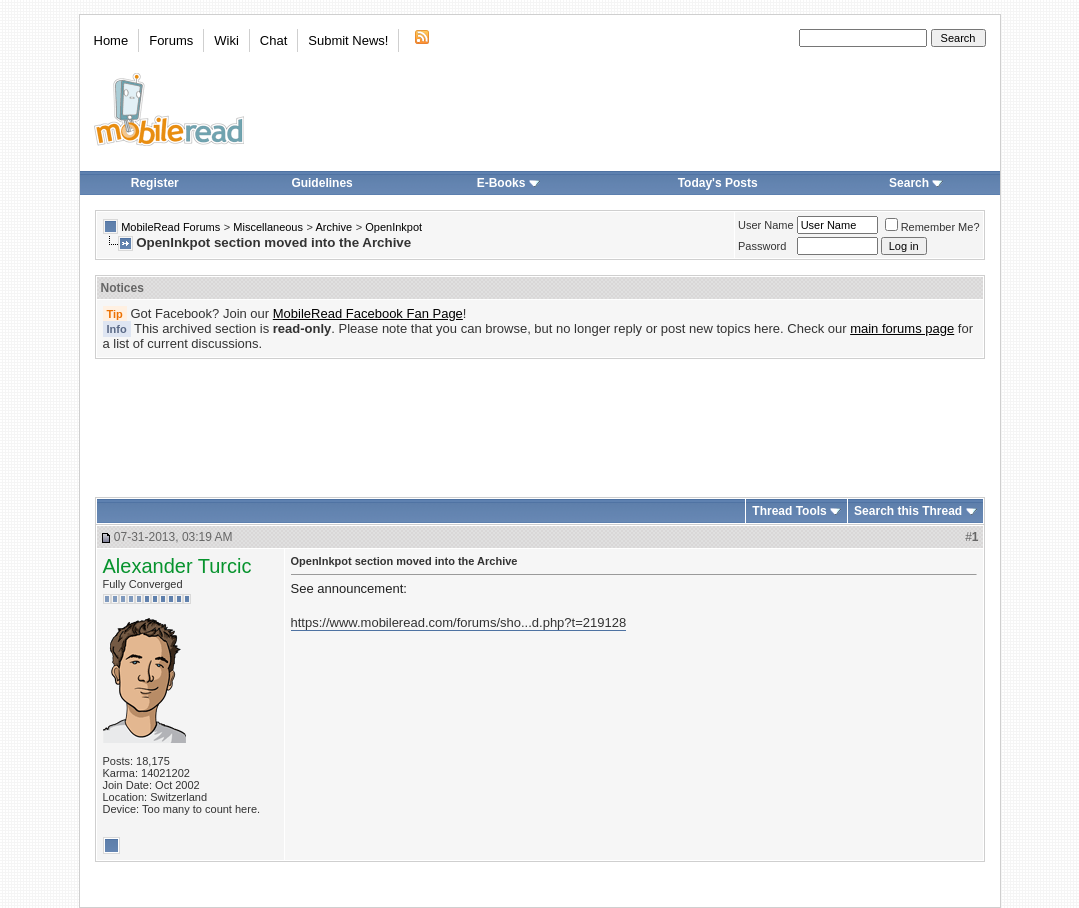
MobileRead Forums (170, 227)
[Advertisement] (540, 421)
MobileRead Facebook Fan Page (368, 313)
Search (916, 183)
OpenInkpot (393, 227)
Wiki (226, 40)
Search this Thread (908, 511)
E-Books (508, 183)
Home (111, 40)
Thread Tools (789, 511)
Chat (273, 40)
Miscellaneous (268, 227)
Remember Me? (932, 227)
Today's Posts (718, 183)
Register (155, 183)
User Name (766, 225)
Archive (333, 227)
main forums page (902, 328)
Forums (171, 40)
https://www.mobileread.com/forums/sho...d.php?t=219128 (459, 622)
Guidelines (321, 183)
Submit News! (348, 40)
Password (762, 246)
